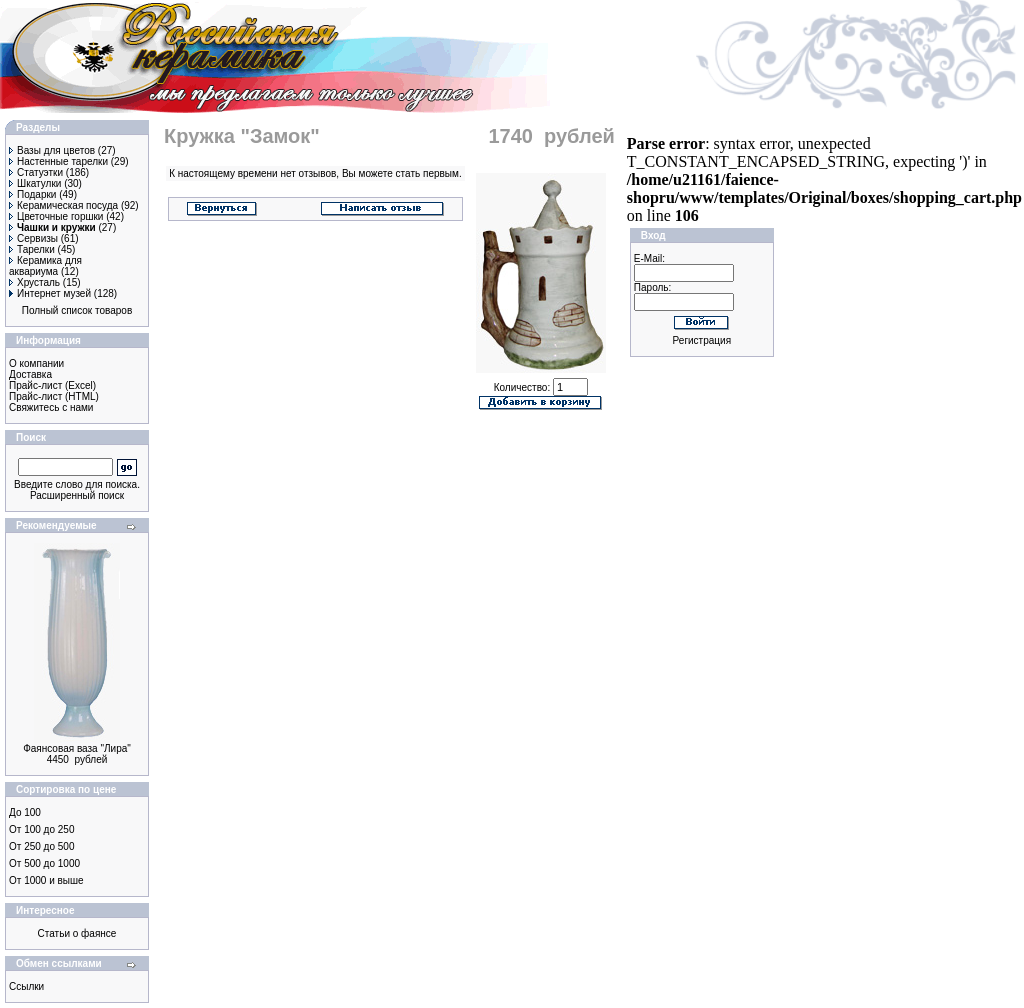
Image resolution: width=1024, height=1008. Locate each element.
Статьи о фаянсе (77, 933)
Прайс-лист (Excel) (52, 385)
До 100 (25, 812)
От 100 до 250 (41, 829)
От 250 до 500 (41, 846)
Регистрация (702, 340)
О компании (36, 363)
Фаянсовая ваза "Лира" (77, 748)
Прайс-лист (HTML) (54, 396)
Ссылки (26, 986)
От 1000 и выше (46, 880)
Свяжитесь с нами (51, 407)
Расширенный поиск (77, 495)
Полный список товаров (77, 310)
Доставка (30, 374)
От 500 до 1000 (44, 863)
